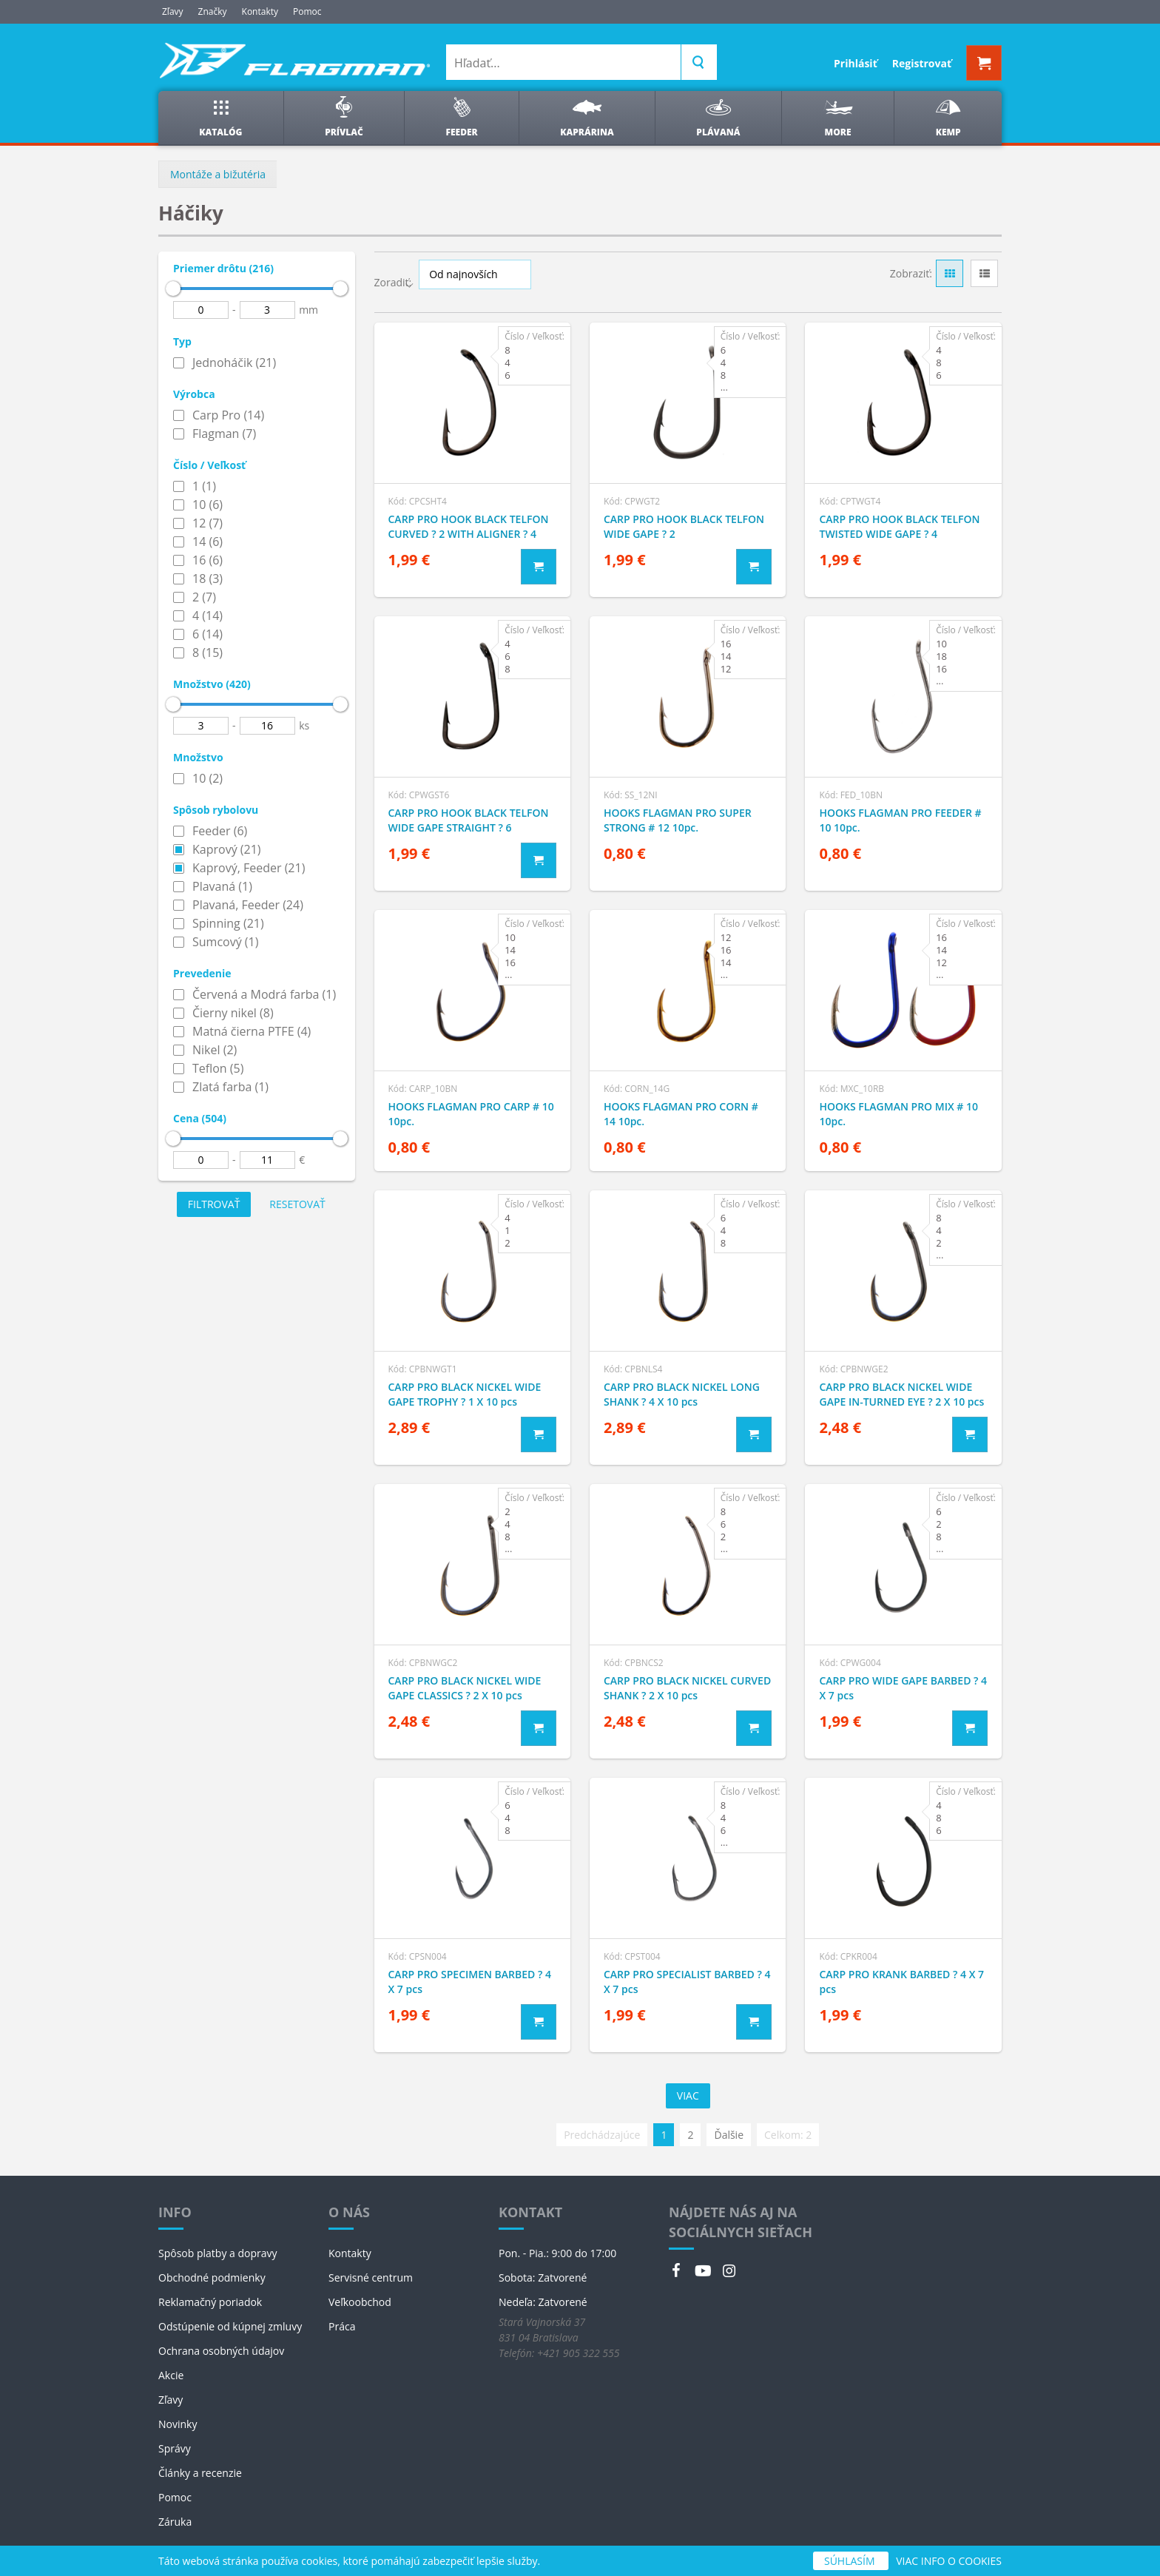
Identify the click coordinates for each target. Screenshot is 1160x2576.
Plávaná (718, 117)
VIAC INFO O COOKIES (949, 2561)
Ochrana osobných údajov (221, 2351)
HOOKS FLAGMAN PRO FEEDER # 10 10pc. (900, 820)
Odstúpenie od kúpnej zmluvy (230, 2326)
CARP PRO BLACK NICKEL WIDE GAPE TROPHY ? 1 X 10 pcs (465, 1394)
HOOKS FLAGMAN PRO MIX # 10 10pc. (898, 1113)
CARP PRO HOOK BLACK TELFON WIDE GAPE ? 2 (684, 526)
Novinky (177, 2424)
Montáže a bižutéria (218, 174)
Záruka (175, 2522)
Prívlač (344, 117)
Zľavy (172, 11)
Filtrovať (214, 1204)
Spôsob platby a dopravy (217, 2253)
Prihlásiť (855, 63)
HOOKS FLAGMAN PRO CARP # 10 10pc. (471, 1113)
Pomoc (307, 11)
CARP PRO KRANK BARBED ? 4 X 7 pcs (901, 1981)
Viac (688, 2095)
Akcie (170, 2375)
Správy (174, 2448)
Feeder (462, 117)
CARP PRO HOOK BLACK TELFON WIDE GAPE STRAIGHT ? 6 (468, 820)
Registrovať (921, 63)
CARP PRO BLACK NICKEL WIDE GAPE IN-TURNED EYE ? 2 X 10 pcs (901, 1394)
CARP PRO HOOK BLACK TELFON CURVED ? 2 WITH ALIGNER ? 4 (468, 526)
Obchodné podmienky (212, 2277)
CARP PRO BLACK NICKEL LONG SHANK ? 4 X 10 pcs (682, 1394)
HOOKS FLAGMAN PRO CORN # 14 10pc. (681, 1113)
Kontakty (260, 11)
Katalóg (220, 117)
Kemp (948, 117)
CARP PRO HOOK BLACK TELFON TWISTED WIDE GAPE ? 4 (899, 526)
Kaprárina (586, 117)
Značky (212, 11)
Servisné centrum (370, 2277)
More (838, 117)
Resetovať (297, 1204)
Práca (341, 2326)
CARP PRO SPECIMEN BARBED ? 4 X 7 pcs (469, 1981)
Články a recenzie (200, 2473)
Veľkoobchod (359, 2302)
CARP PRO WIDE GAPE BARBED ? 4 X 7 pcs (903, 1687)
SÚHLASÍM (850, 2561)
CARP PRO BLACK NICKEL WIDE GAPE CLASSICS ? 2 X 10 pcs (465, 1687)
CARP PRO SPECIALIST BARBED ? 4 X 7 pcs (687, 1981)
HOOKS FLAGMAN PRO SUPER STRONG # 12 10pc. (678, 820)
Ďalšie (728, 2135)
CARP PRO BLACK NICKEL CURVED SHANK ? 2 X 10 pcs (687, 1687)
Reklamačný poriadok (210, 2302)
